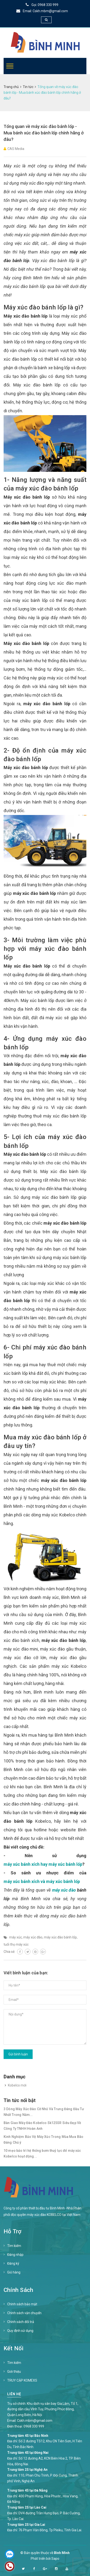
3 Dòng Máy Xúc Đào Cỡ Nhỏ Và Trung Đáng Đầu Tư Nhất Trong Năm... (44, 2112)
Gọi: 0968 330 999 (42, 5)
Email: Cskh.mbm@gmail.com (42, 11)
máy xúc (15, 1937)
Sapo (55, 2558)
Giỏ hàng (13, 2272)
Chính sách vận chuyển (24, 2313)
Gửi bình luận (18, 2054)
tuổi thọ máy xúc (16, 1944)
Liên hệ (14, 2394)
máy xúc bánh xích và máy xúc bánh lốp (42, 1881)
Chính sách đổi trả (20, 2322)
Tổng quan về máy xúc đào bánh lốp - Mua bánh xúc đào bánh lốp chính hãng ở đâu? (44, 133)
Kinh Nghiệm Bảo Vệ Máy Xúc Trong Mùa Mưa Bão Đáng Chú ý (43, 2139)
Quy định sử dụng (20, 2331)
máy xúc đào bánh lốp (60, 1937)
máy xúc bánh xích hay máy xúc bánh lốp (43, 1864)
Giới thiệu (14, 2371)
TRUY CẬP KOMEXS (22, 2380)
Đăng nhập (15, 2255)
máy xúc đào (64, 1890)
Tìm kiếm (14, 2246)
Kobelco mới (17, 2085)
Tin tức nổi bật (20, 2100)
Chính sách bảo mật (22, 2304)
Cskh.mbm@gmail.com (34, 2420)
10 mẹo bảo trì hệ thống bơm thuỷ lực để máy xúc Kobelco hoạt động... (42, 2153)
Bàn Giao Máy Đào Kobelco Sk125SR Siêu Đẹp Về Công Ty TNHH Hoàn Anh (42, 2125)
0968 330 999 (34, 2426)
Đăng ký (13, 2263)
